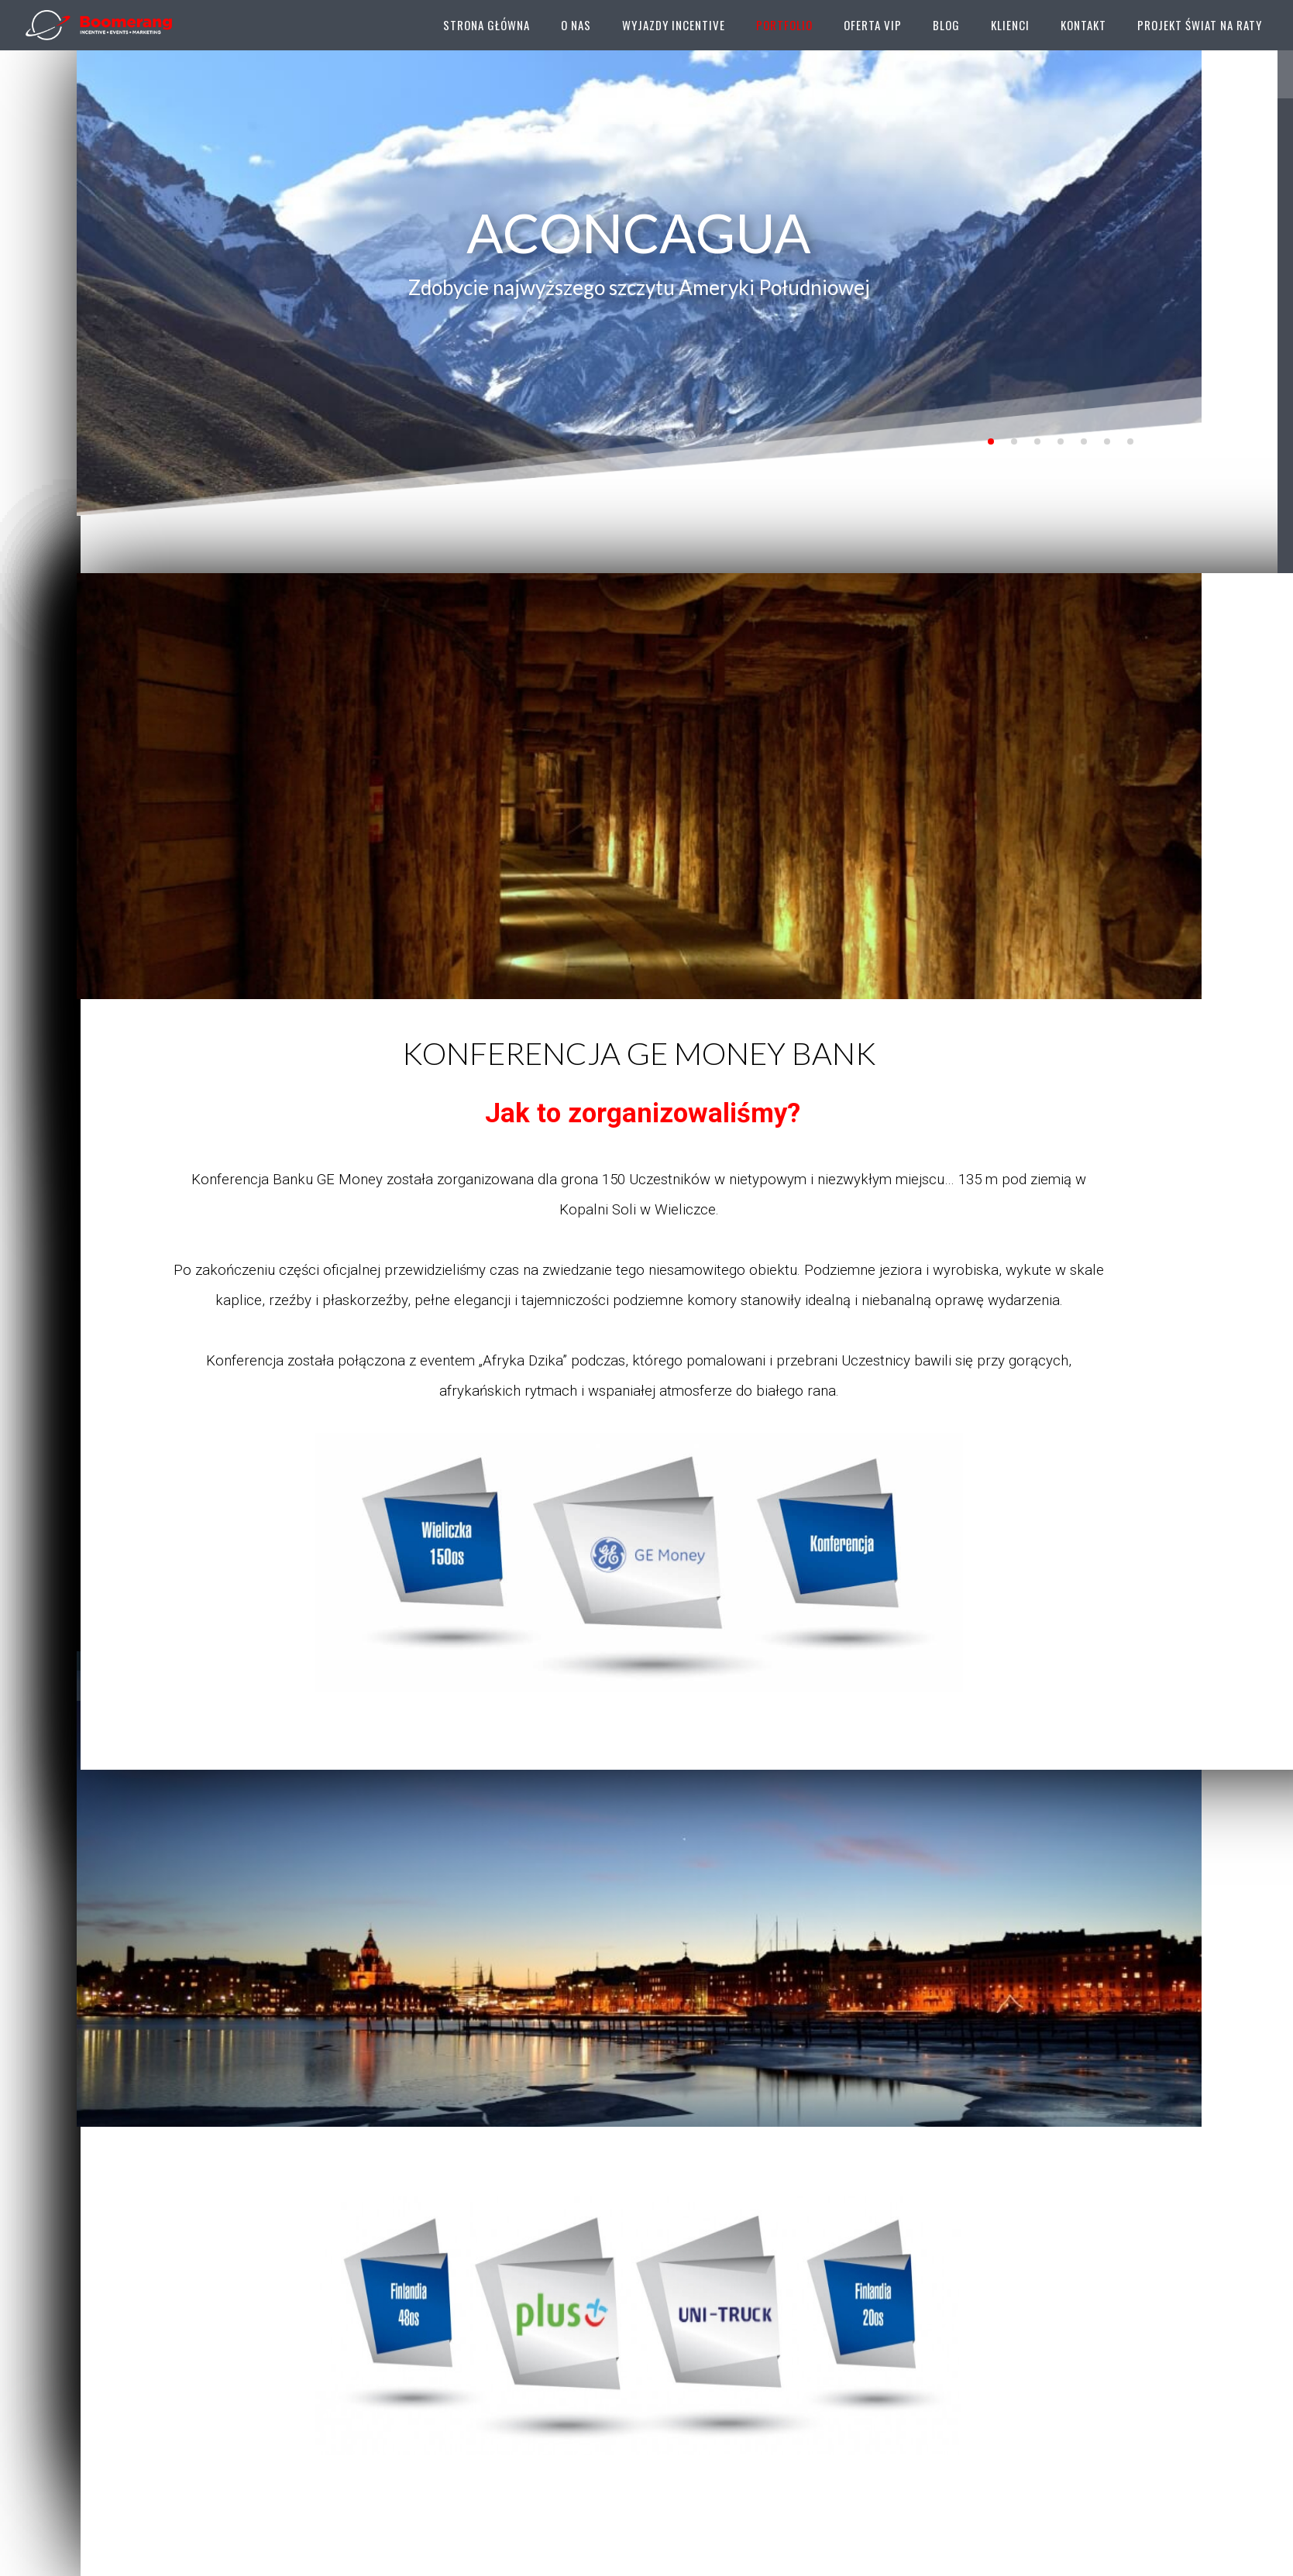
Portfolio (784, 24)
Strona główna (486, 24)
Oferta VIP (873, 24)
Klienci (1010, 24)
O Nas (576, 24)
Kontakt (1083, 24)
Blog (946, 24)
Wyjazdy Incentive (673, 24)
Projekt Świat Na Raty (1199, 24)
